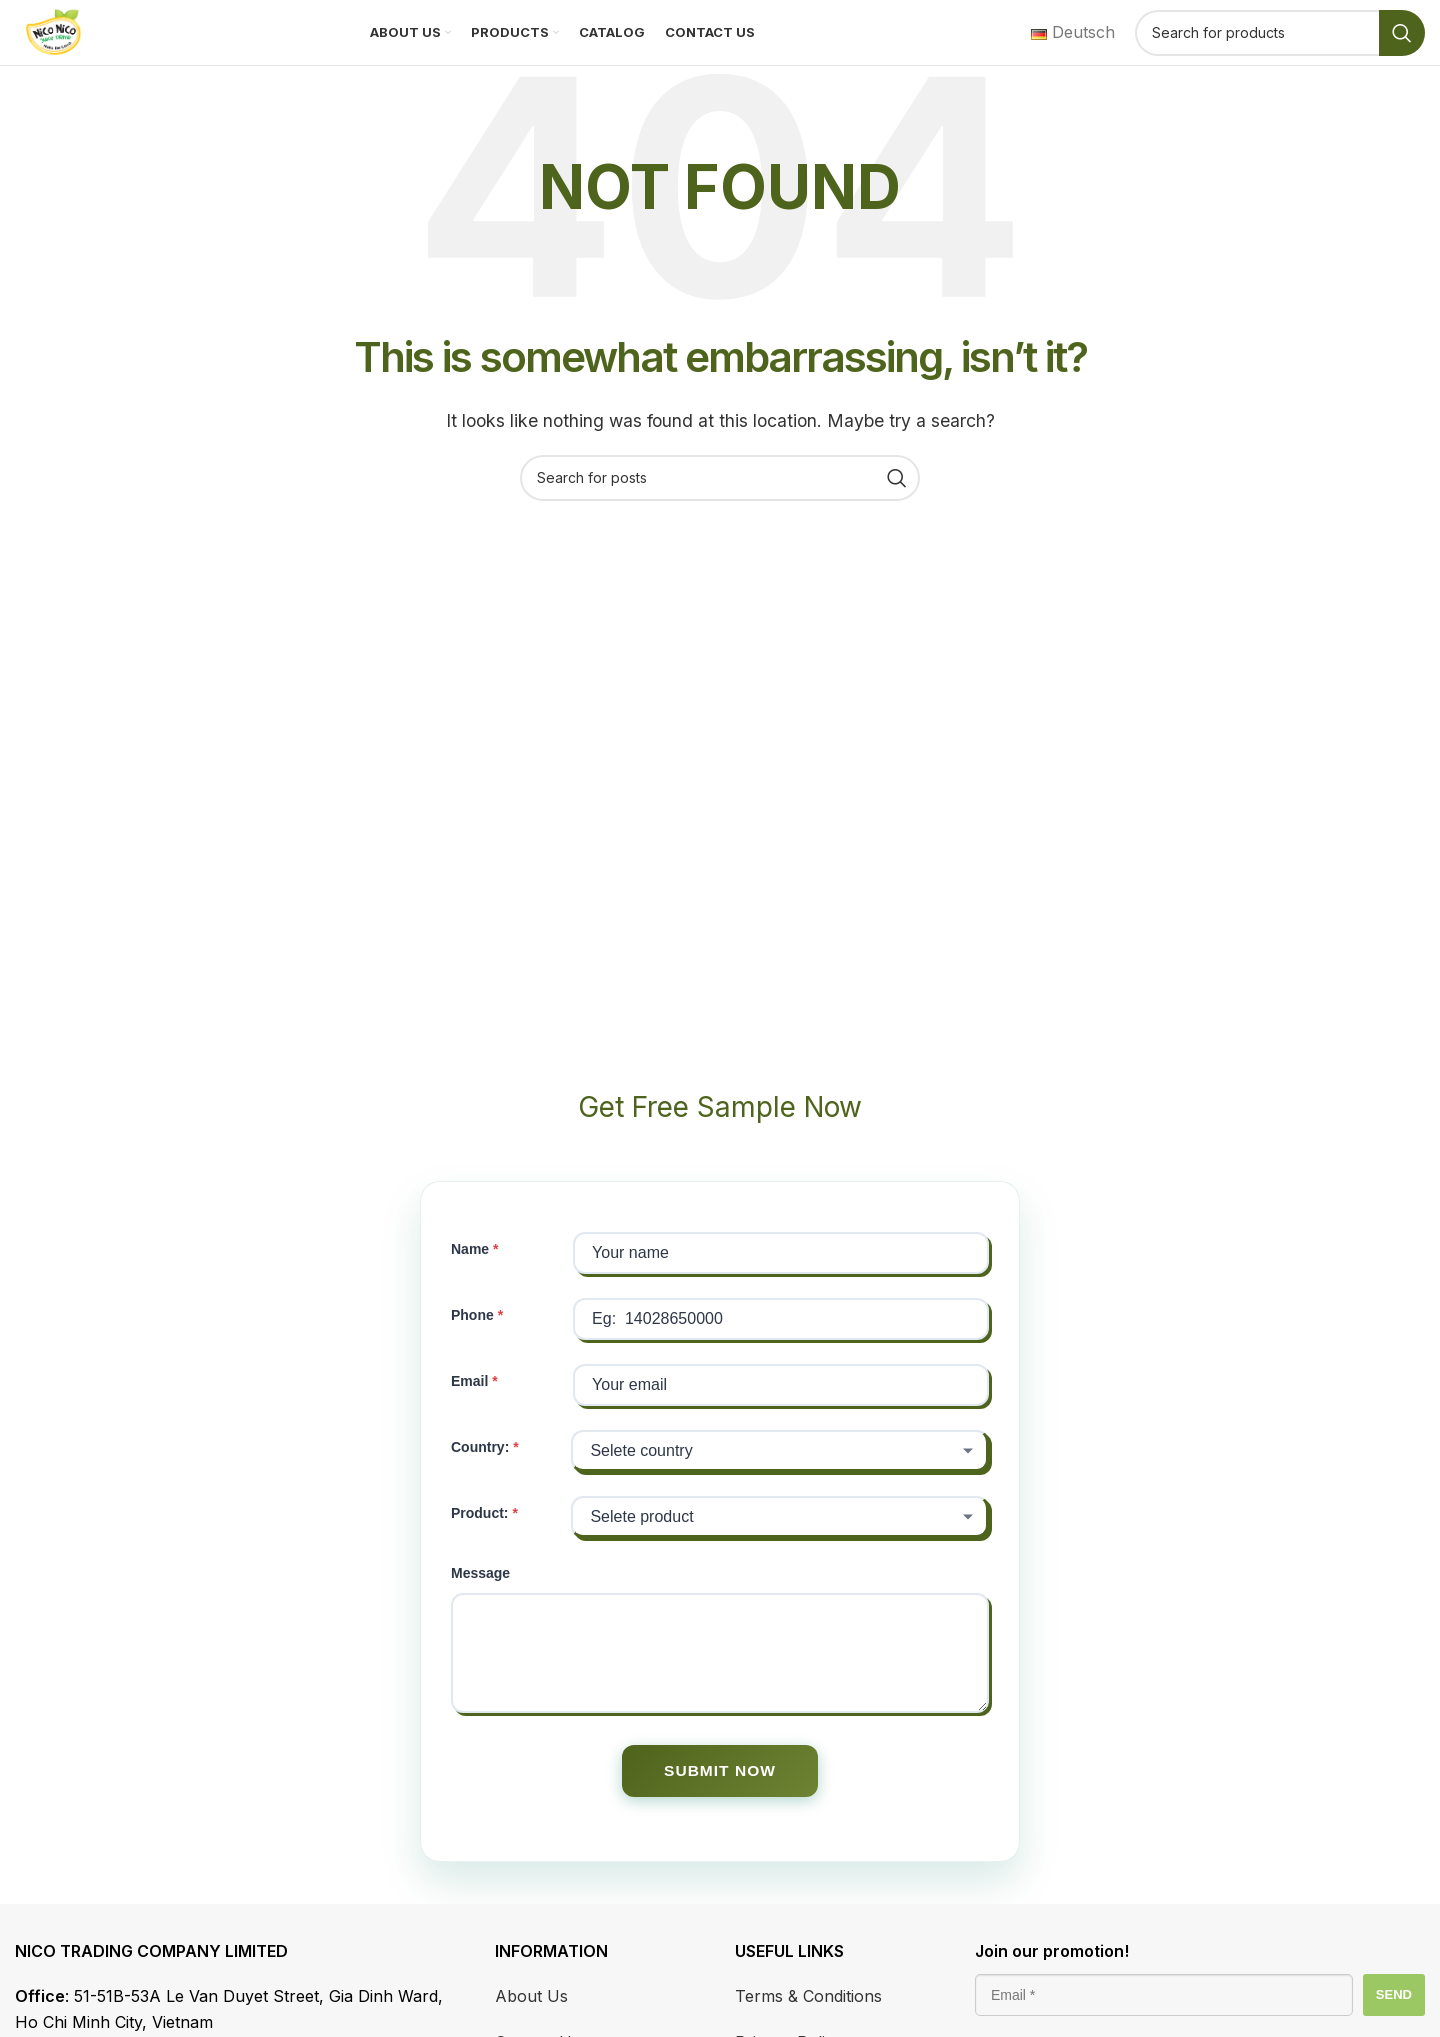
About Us (531, 2019)
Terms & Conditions (808, 2019)
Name (470, 1270)
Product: (480, 1534)
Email (469, 1402)
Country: (480, 1468)
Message (480, 1594)
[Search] (1280, 43)
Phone (472, 1336)
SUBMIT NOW (720, 1792)
